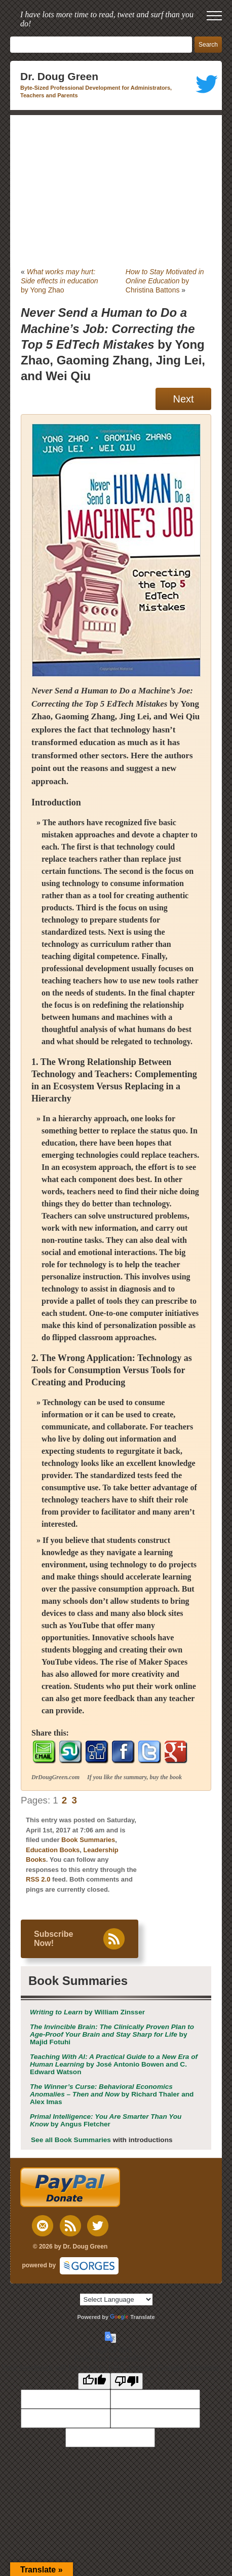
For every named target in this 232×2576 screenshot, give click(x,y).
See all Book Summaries (71, 2140)
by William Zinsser (87, 2012)
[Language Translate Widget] (116, 2299)
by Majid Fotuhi (112, 2034)
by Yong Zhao (59, 281)
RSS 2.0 (38, 1879)
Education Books (53, 1850)
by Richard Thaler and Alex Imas (112, 2094)
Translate (132, 2317)
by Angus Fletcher (105, 2120)
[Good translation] (94, 2381)
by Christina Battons (165, 281)
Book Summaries (88, 1840)
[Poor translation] (126, 2381)
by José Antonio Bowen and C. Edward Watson (114, 2064)
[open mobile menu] (214, 15)
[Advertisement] (116, 191)
